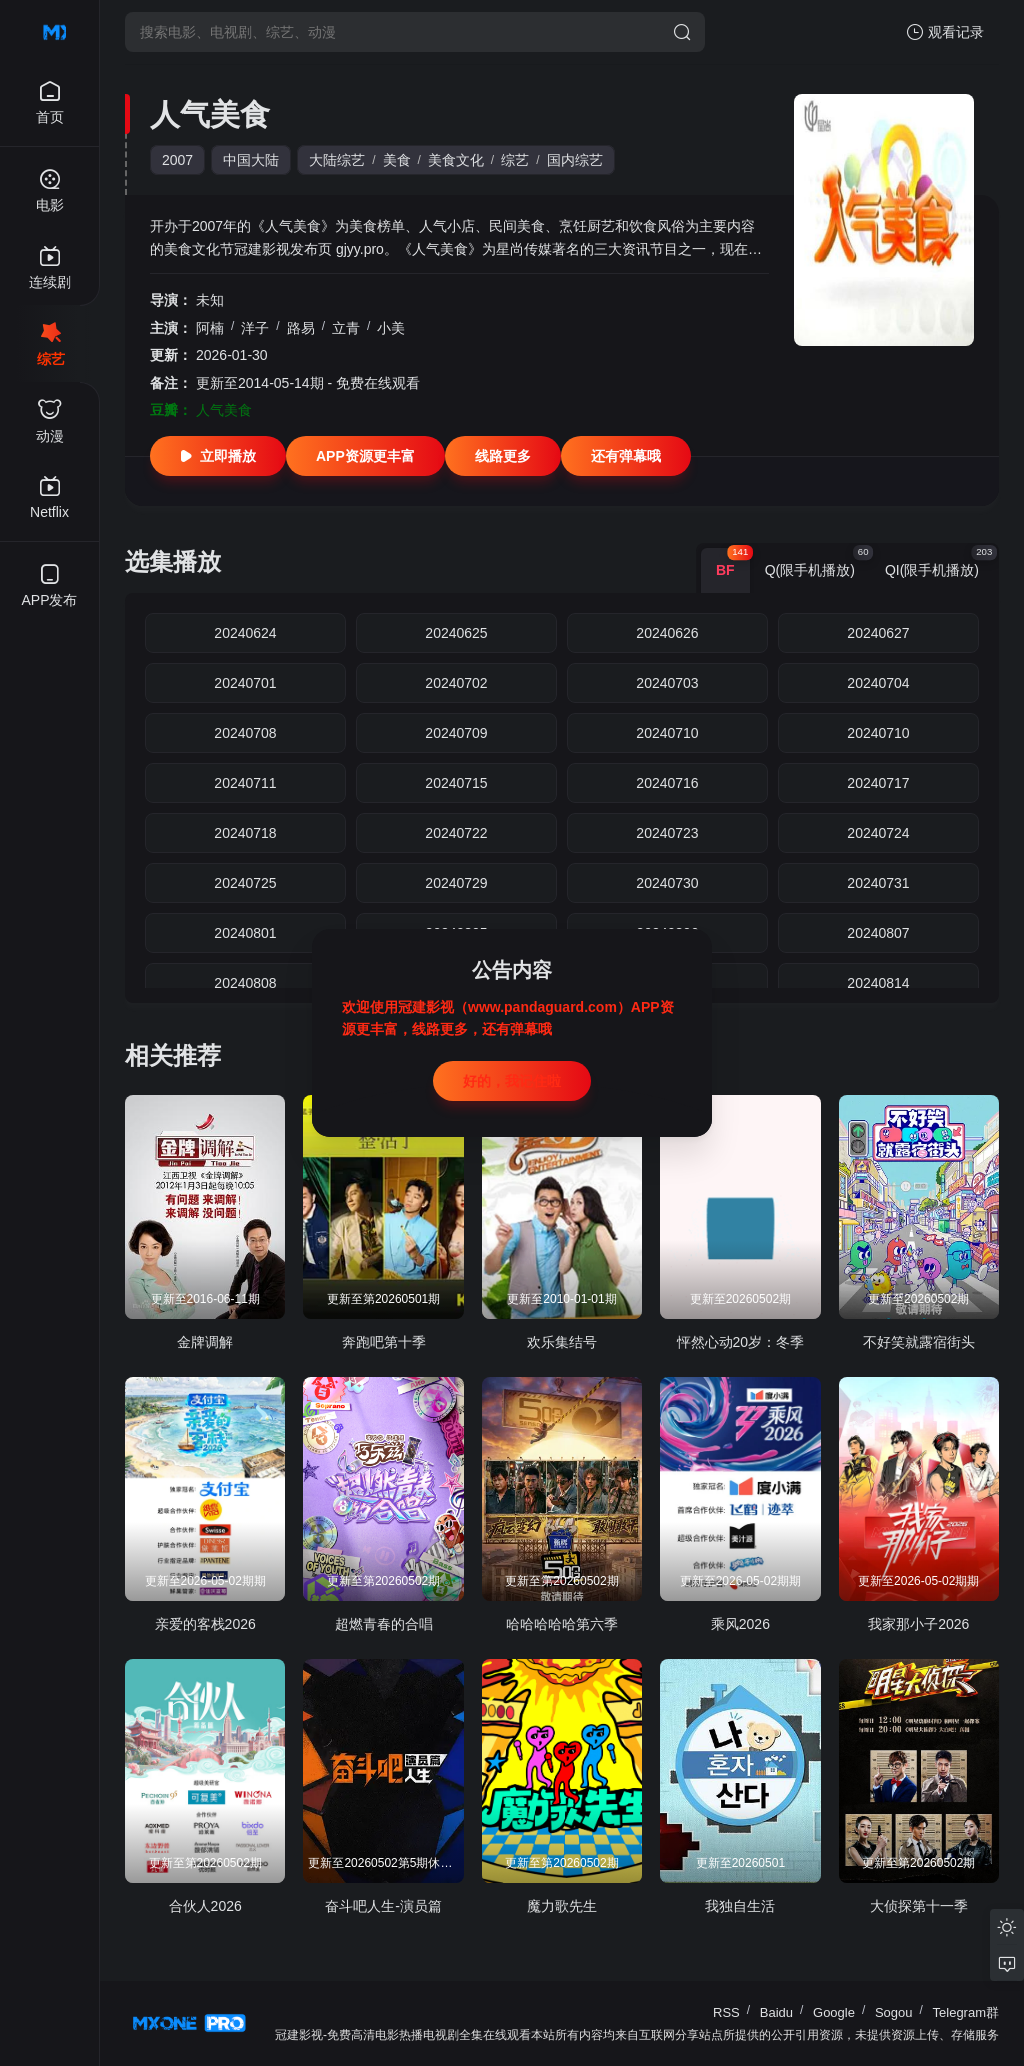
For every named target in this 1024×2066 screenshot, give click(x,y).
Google (834, 2012)
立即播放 (218, 456)
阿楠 (210, 328)
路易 (301, 328)
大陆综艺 (337, 160)
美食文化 (456, 160)
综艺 (515, 160)
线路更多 (503, 456)
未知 (210, 300)
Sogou (894, 2012)
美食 (397, 160)
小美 (391, 328)
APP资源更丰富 (365, 456)
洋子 (255, 328)
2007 (177, 160)
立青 (346, 328)
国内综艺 (575, 160)
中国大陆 (251, 160)
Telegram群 (966, 2012)
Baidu (776, 2012)
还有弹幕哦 (626, 456)
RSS (726, 2012)
